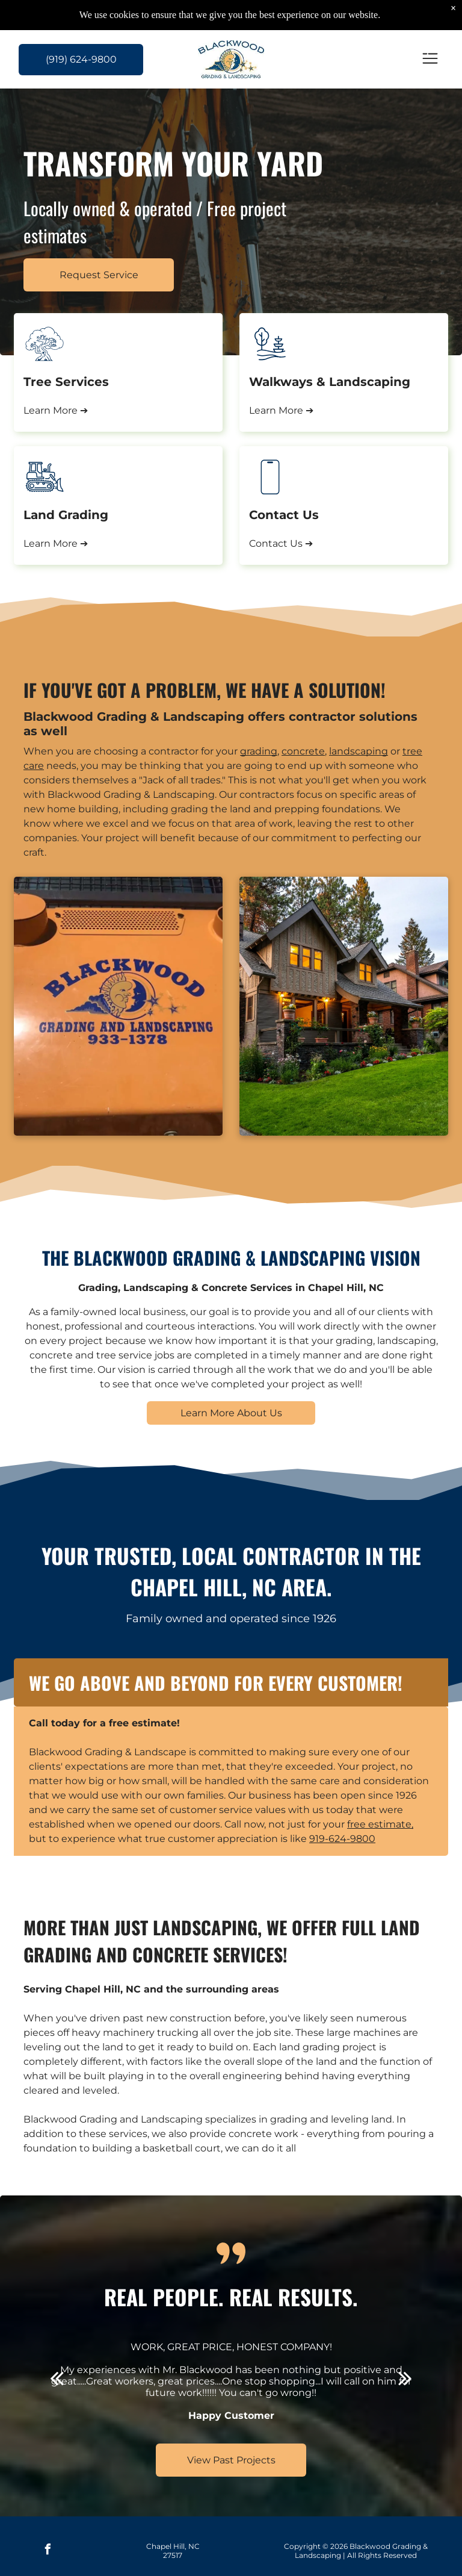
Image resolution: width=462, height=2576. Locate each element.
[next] (405, 2378)
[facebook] (48, 2551)
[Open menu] (430, 59)
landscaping (358, 751)
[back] (56, 2378)
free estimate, (380, 1824)
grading (258, 751)
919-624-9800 (342, 1838)
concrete (303, 751)
